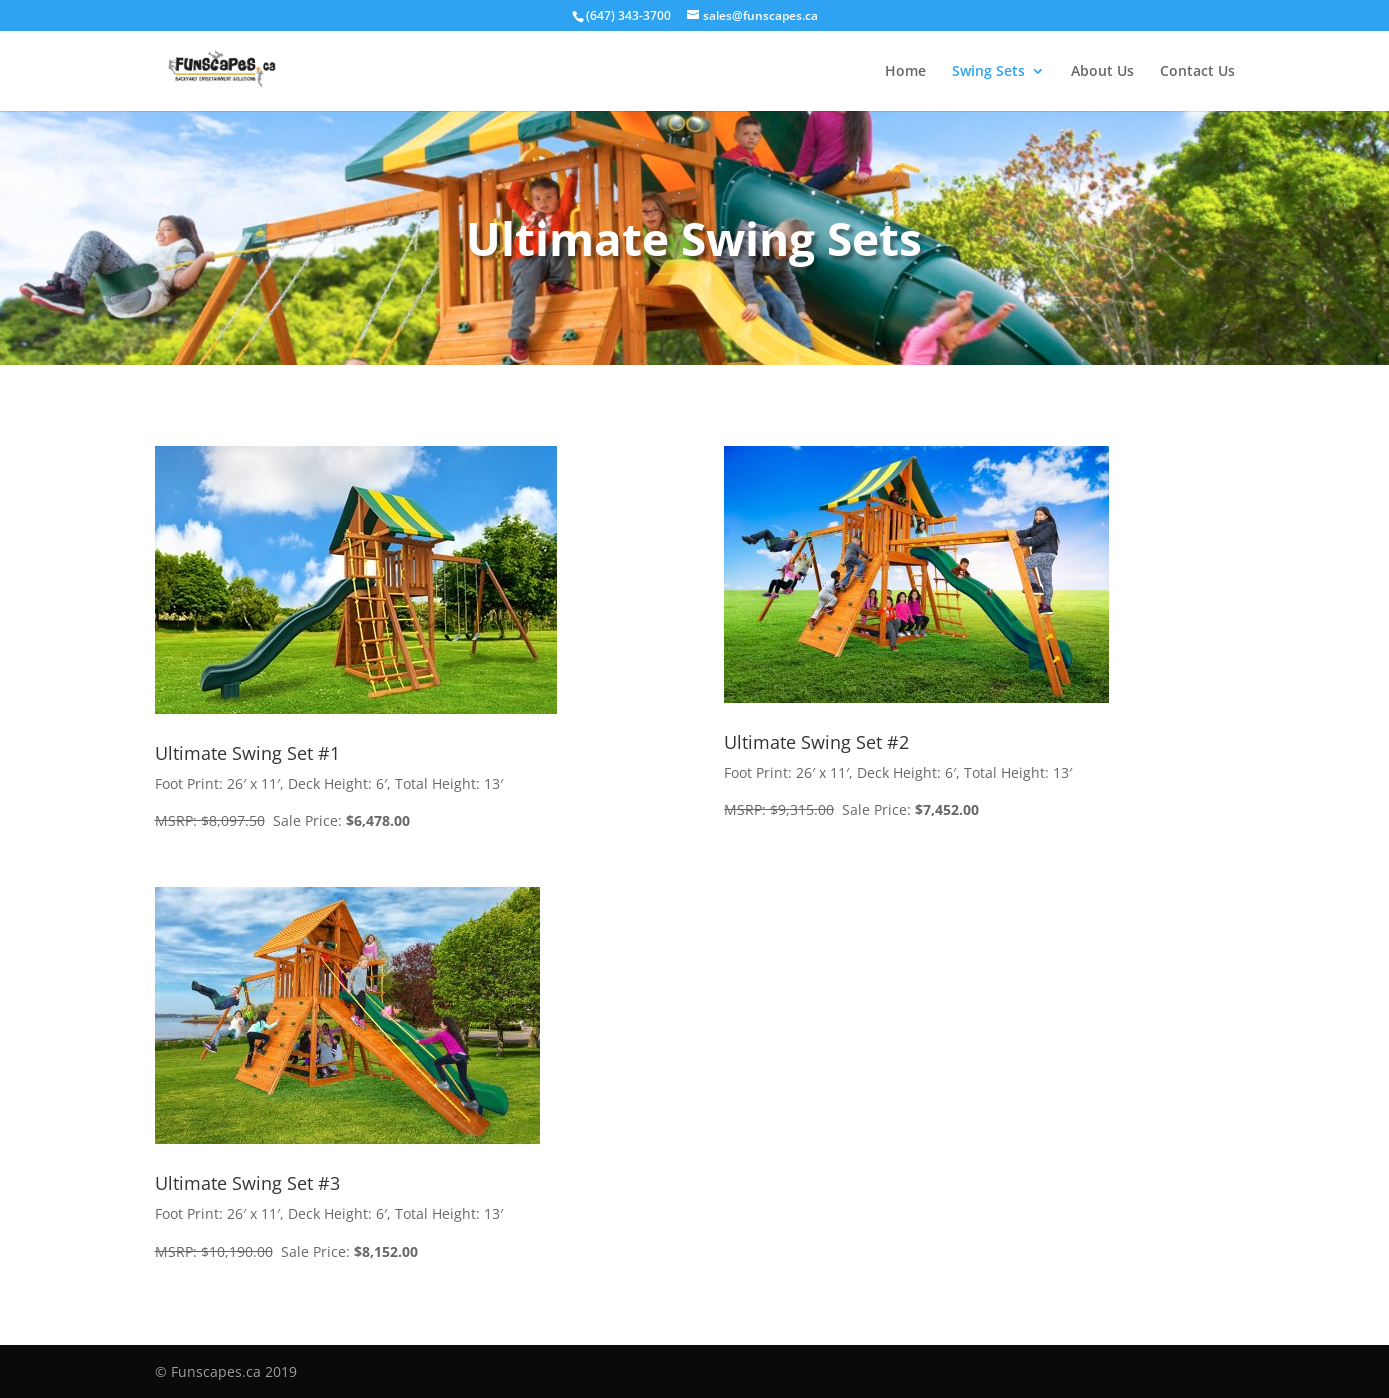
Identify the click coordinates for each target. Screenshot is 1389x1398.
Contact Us (1197, 72)
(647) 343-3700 (628, 15)
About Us (1102, 72)
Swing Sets (988, 72)
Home (905, 72)
